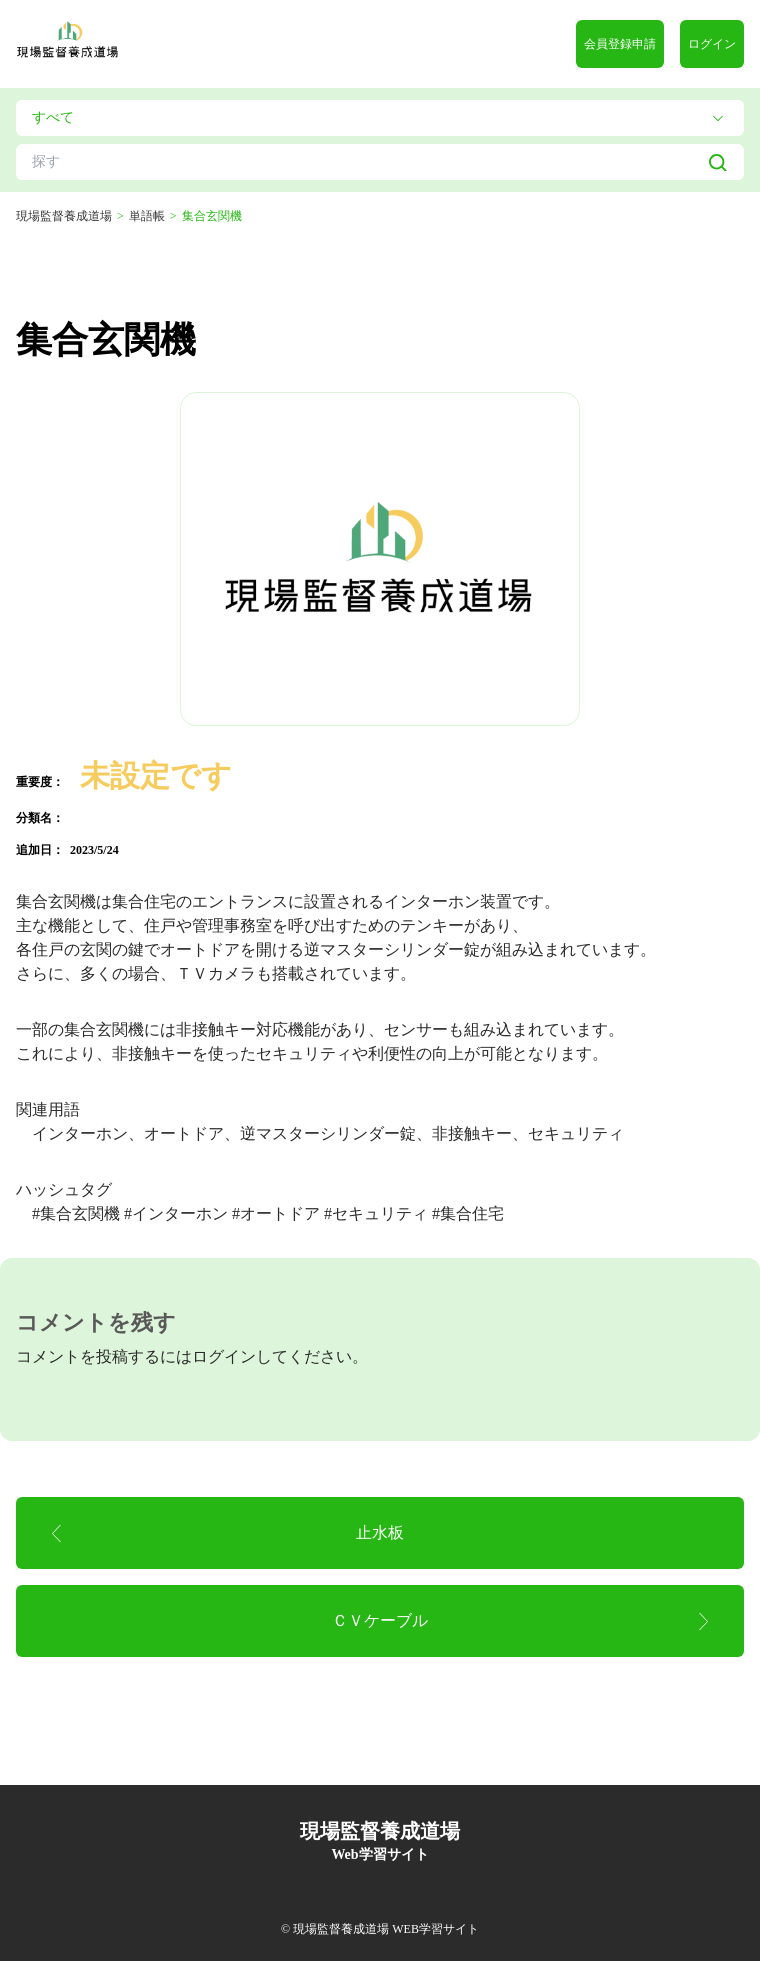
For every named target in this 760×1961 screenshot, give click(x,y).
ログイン (712, 44)
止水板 (380, 1532)
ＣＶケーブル (380, 1620)
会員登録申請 (620, 44)
